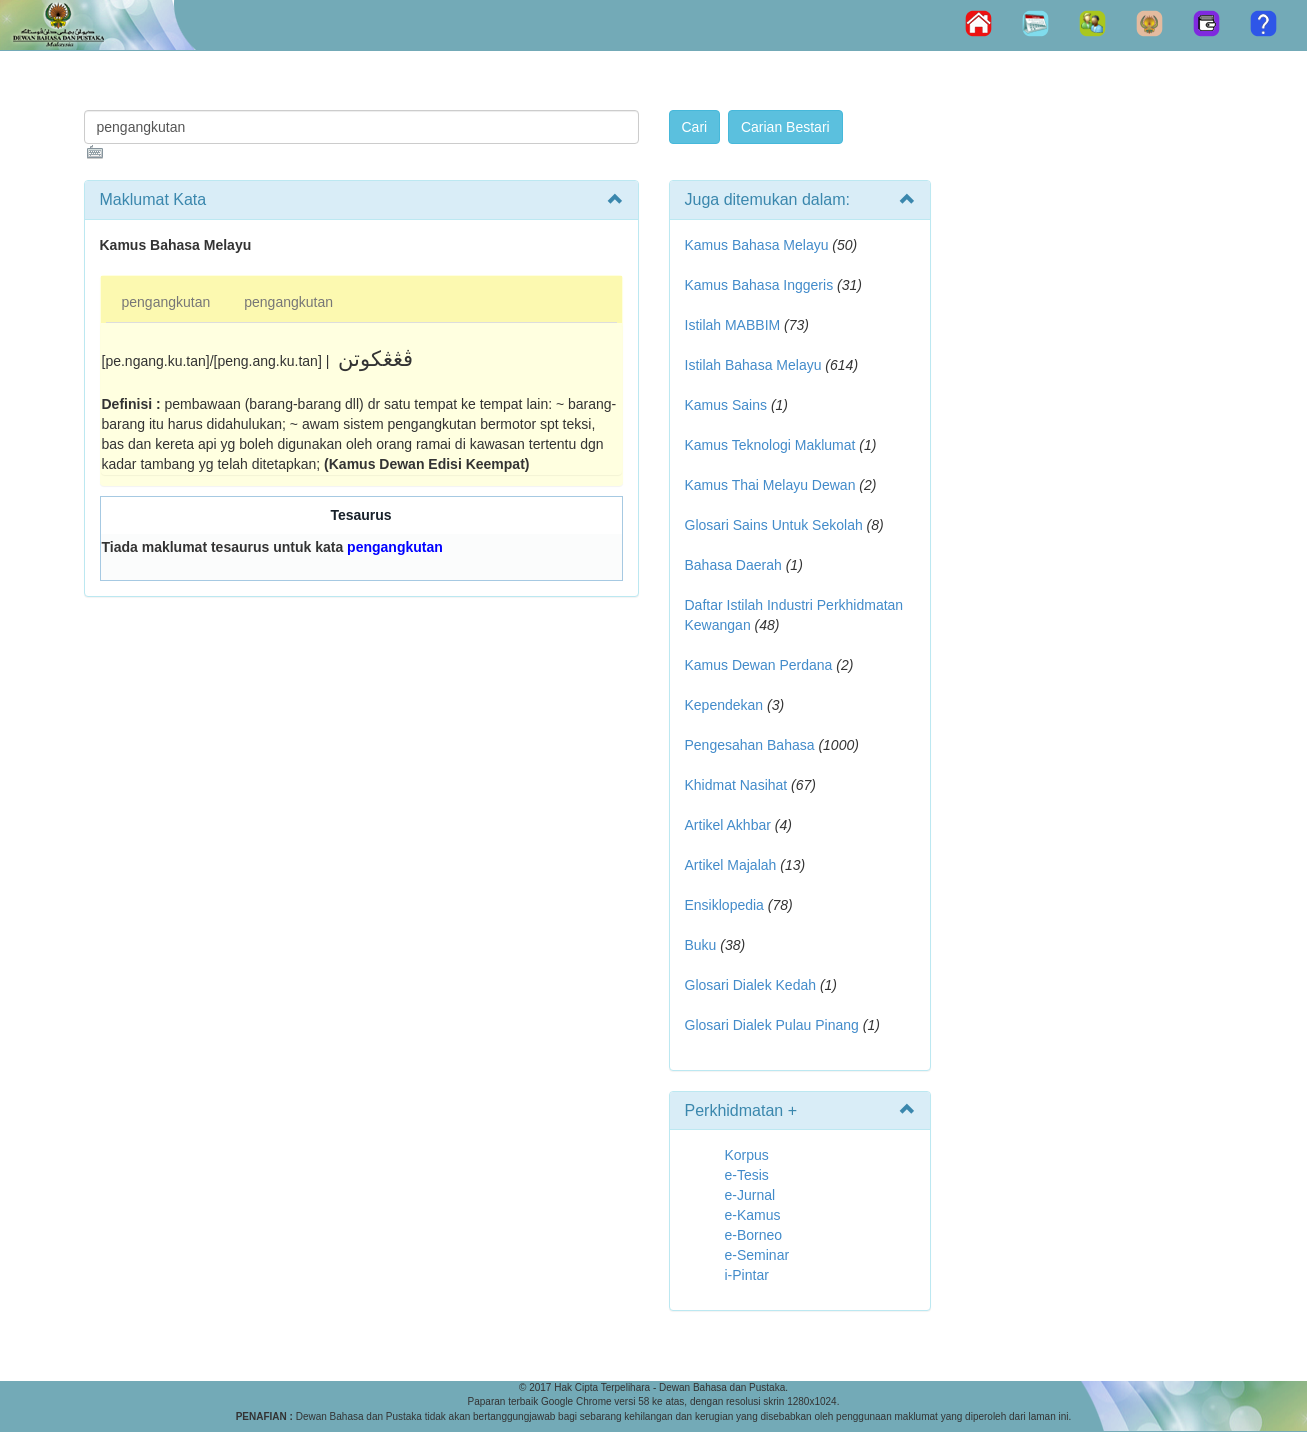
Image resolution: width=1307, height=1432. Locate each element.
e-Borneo (754, 1235)
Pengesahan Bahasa (750, 745)
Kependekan (724, 705)
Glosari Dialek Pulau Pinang (772, 1025)
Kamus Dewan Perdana (759, 665)
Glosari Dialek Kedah (751, 985)
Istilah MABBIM (733, 325)
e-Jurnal (750, 1195)
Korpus (747, 1155)
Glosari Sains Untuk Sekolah (774, 525)
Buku (701, 945)
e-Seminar (757, 1255)
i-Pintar (747, 1275)
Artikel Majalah (731, 865)
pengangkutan (166, 302)
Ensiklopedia (724, 905)
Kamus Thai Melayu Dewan (770, 485)
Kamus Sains (726, 405)
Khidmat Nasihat (736, 785)
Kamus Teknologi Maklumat (770, 445)
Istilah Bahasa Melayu (753, 365)
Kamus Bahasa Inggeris (759, 285)
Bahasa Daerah (733, 565)
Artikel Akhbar (728, 825)
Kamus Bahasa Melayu (759, 245)
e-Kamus (753, 1215)
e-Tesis (747, 1175)
